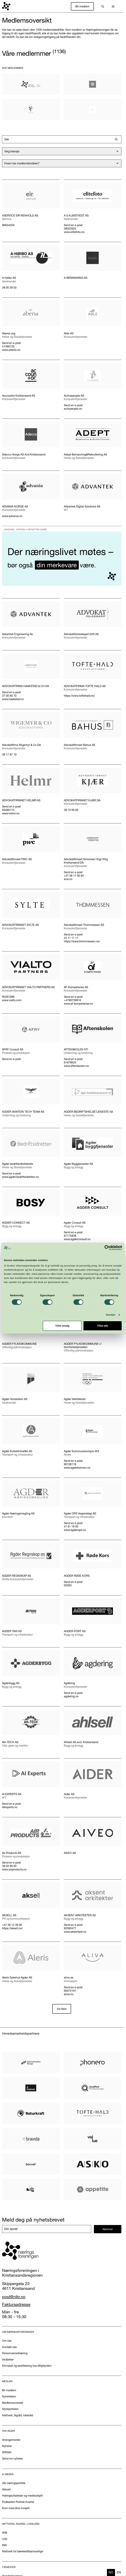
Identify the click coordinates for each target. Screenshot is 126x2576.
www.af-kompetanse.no (78, 1003)
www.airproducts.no (14, 1869)
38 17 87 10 (9, 754)
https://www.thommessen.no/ (82, 941)
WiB (4, 2532)
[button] (113, 6)
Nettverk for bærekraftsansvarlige (22, 2551)
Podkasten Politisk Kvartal (18, 2502)
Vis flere (62, 2009)
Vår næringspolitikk (13, 2483)
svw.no (68, 879)
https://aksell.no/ (12, 1928)
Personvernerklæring (14, 2353)
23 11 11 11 (71, 938)
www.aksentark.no (75, 1931)
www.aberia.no (11, 350)
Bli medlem (82, 6)
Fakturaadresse (16, 2304)
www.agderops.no (75, 1530)
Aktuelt (6, 2489)
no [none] (111, 2572)
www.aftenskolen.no (76, 1066)
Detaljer (111, 1314)
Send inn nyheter (12, 2458)
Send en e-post (73, 225)
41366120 (8, 346)
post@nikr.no (13, 2296)
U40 (4, 2539)
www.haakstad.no (13, 699)
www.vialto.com (12, 1000)
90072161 (70, 1990)
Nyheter (7, 2446)
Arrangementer (11, 2440)
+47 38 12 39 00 (12, 1925)
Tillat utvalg (62, 1325)
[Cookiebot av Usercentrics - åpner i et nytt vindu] (107, 1247)
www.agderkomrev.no (77, 1467)
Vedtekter (8, 2359)
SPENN (6, 2452)
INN (4, 2545)
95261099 (8, 996)
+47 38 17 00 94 (74, 875)
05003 (68, 1585)
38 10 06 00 (71, 810)
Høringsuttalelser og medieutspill (22, 2495)
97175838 (70, 1235)
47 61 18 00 (71, 1526)
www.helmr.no (10, 813)
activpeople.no (73, 408)
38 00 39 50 (9, 287)
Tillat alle (102, 1325)
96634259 (8, 225)
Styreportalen (10, 2409)
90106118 (70, 1464)
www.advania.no (12, 516)
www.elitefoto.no (74, 232)
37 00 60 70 (9, 695)
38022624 (70, 228)
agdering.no (71, 1696)
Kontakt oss (9, 2347)
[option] (119, 2572)
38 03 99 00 (9, 1866)
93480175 (8, 810)
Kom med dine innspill (16, 2508)
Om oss (7, 2340)
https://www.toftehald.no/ (79, 695)
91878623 (70, 1062)
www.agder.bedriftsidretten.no (20, 1177)
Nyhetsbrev (9, 2396)
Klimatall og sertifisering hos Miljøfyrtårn (26, 2365)
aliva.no (68, 1994)
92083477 (70, 1928)
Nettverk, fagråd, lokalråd (17, 2415)
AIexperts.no (9, 1807)
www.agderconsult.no (77, 1239)
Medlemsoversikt (12, 2402)
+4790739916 (72, 1000)
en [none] (119, 2572)
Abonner (107, 2229)
